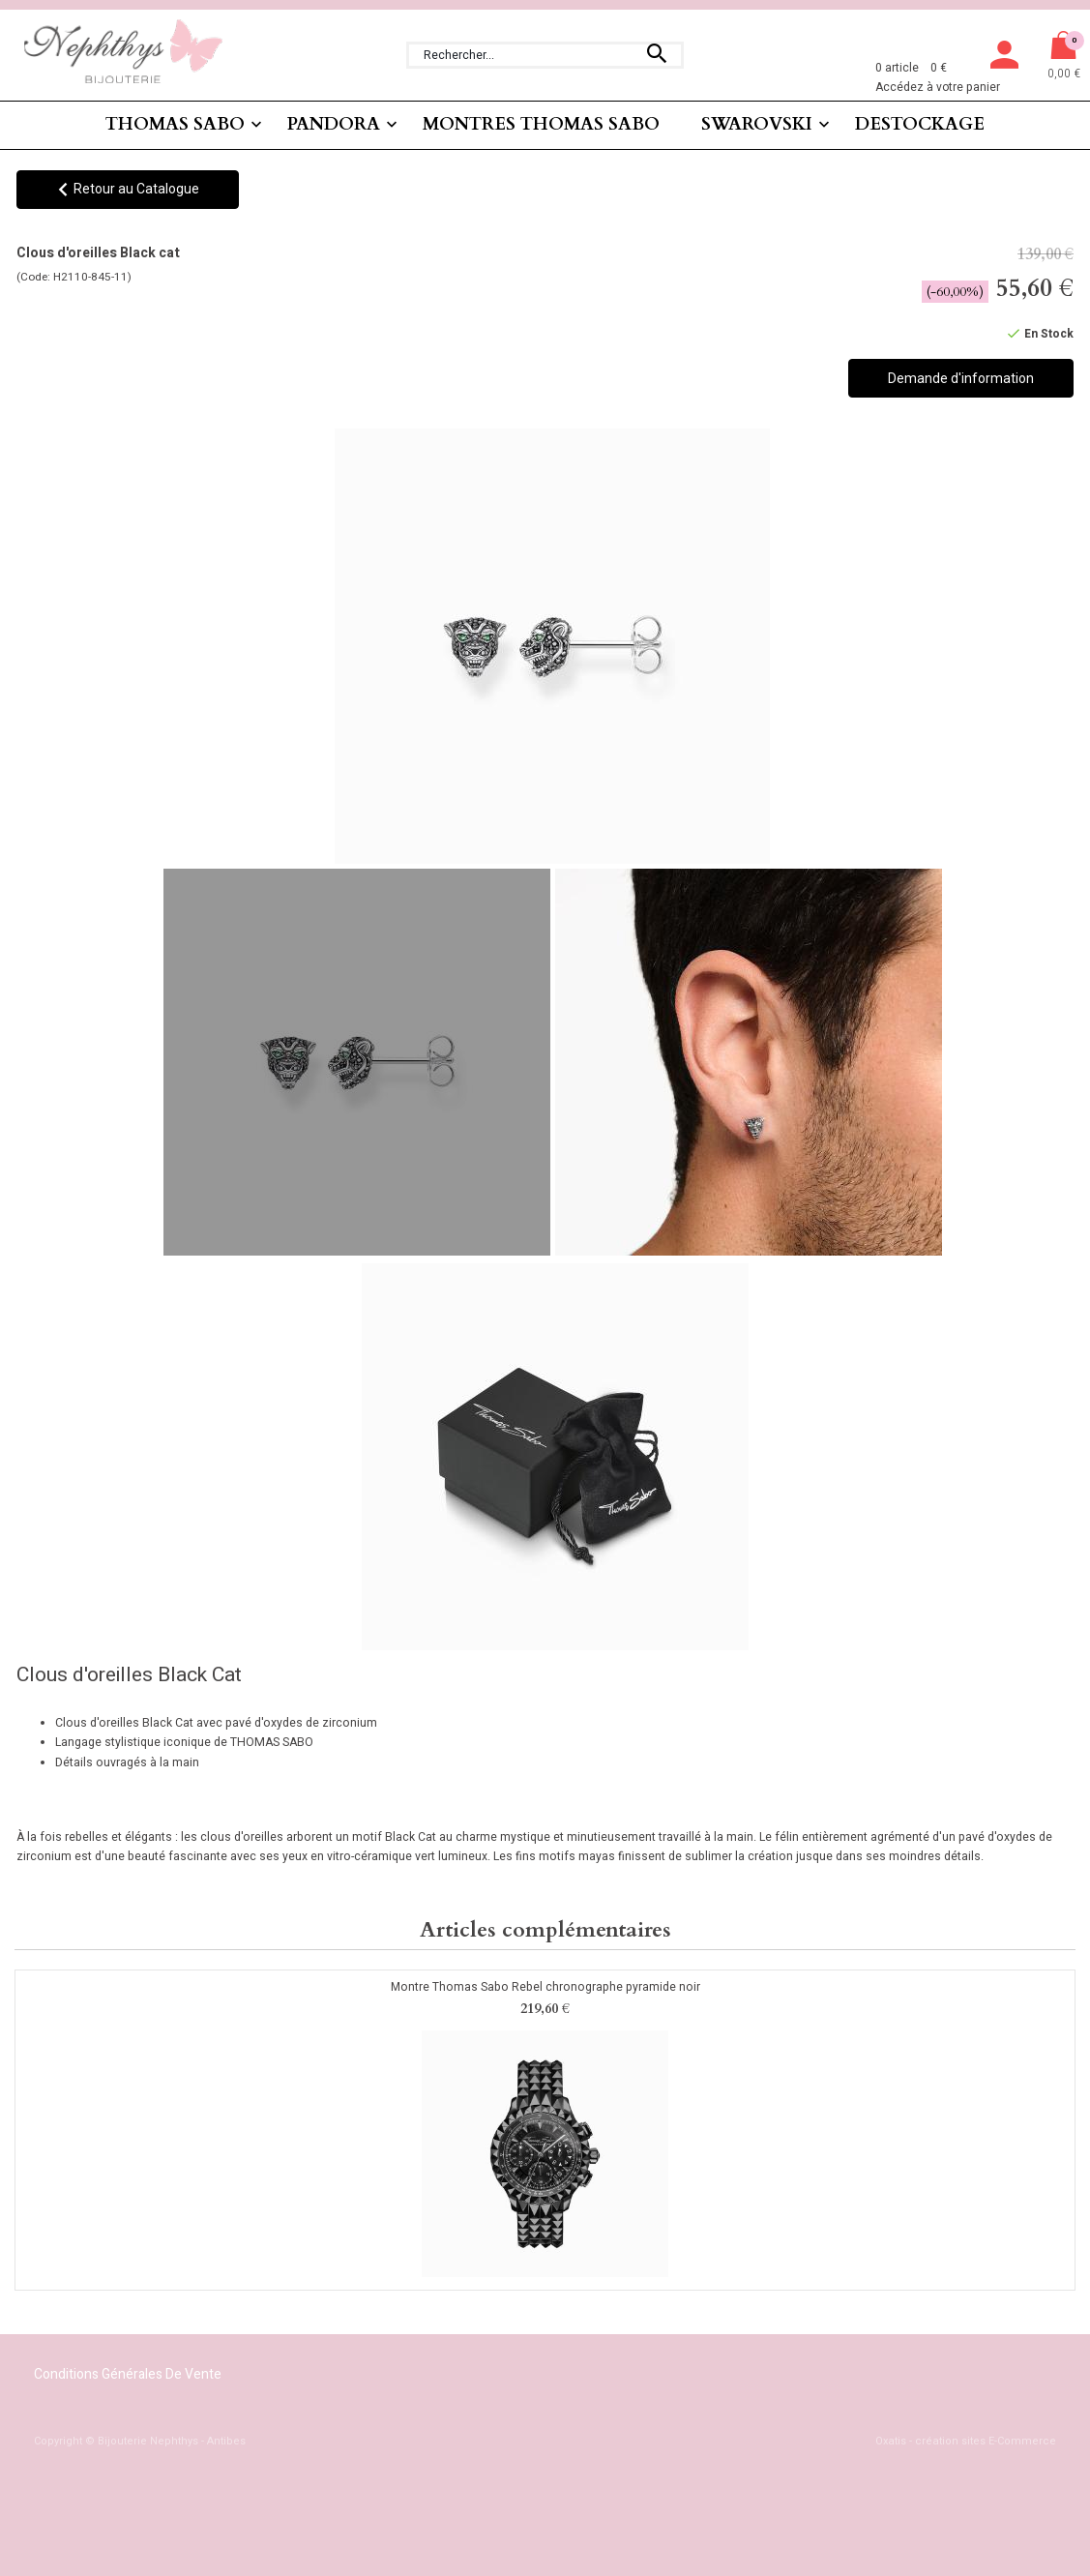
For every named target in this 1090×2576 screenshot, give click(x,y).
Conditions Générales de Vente (127, 2374)
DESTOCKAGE (920, 124)
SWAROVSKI (756, 124)
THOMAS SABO (175, 124)
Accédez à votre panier (937, 87)
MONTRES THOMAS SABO (541, 124)
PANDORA (333, 124)
